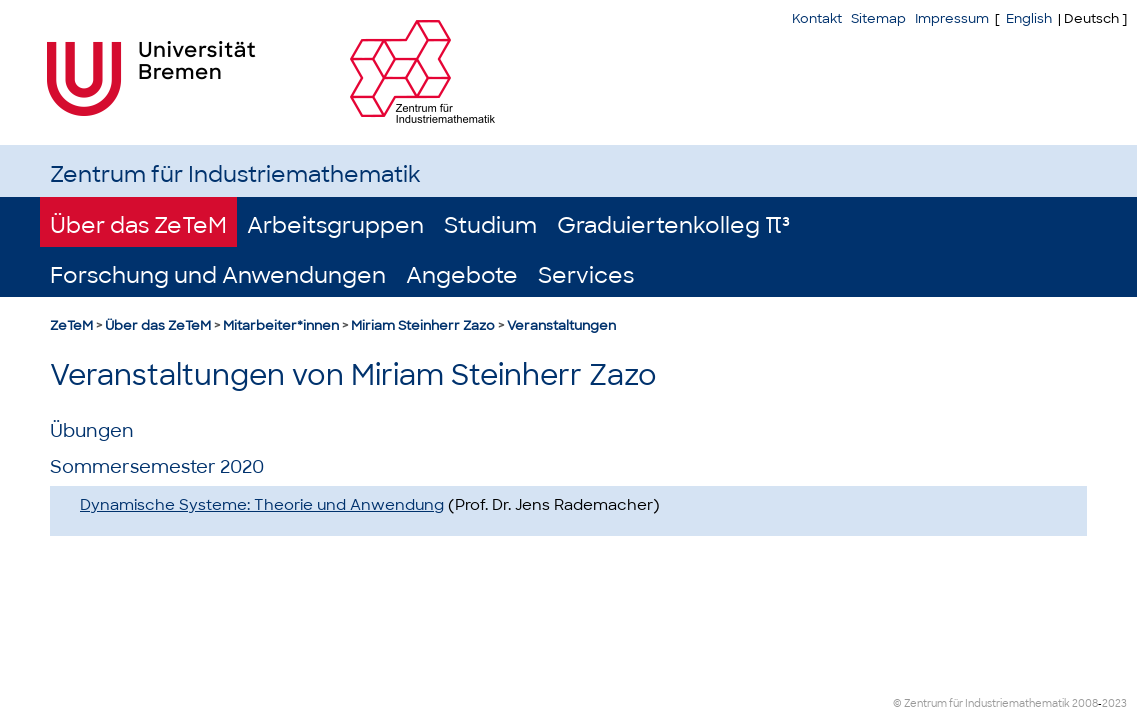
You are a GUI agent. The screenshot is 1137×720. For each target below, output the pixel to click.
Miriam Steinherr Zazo (423, 325)
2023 (1114, 703)
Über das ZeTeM (138, 225)
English (1029, 18)
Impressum (952, 18)
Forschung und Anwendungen (218, 275)
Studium (490, 225)
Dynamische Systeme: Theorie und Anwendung (262, 505)
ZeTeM (71, 325)
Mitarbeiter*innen (281, 325)
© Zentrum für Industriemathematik (981, 703)
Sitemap (878, 18)
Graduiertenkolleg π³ (673, 225)
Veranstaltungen (561, 325)
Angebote (462, 275)
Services (586, 275)
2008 (1085, 703)
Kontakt (817, 18)
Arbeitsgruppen (335, 225)
